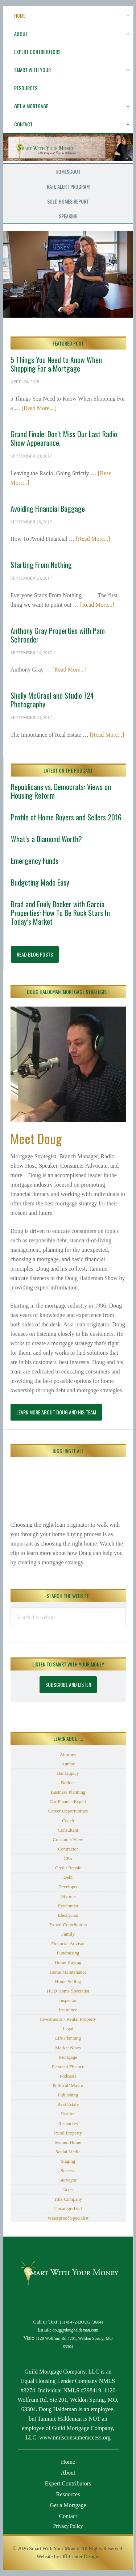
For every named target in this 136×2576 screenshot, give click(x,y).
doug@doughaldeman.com (76, 2330)
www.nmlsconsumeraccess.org (75, 2437)
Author (68, 1763)
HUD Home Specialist (68, 1991)
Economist (68, 1905)
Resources (68, 2123)
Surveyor (68, 2180)
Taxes (67, 2189)
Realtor (68, 2113)
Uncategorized (68, 2208)
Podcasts (68, 2076)
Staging (68, 2161)
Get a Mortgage (68, 2505)
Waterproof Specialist (68, 2218)
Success (68, 2170)
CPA (67, 1858)
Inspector (68, 2000)
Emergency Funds (34, 860)
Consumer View (68, 1839)
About (68, 2473)
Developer (68, 1886)
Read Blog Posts (35, 954)
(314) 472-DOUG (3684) (81, 2322)
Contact (68, 2516)
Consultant (68, 1830)
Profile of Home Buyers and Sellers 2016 (66, 817)
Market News (68, 2047)
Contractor (68, 1849)
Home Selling (68, 1981)
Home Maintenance (67, 1972)
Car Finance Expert (68, 1801)
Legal (68, 2028)
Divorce (68, 1896)
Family (68, 1934)
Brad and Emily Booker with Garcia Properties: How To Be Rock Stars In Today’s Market (60, 913)
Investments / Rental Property (68, 2019)
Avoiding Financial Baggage (48, 508)
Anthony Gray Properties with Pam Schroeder (58, 635)
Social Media (68, 2151)
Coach (68, 1820)
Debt (68, 1877)
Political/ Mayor (68, 2085)
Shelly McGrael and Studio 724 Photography (52, 700)
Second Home (68, 2142)
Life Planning (68, 2038)
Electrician (68, 1915)
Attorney (67, 1754)
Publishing (68, 2095)
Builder (68, 1782)
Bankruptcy (68, 1773)
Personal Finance (68, 2066)
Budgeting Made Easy (40, 882)
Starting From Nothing (41, 564)
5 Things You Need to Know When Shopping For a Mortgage (56, 364)
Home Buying (68, 1962)
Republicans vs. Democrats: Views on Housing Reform (61, 791)
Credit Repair (68, 1867)
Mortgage (68, 2057)
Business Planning (68, 1792)
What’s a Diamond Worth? (46, 838)
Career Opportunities (68, 1811)
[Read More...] (39, 408)
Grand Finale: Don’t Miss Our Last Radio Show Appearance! (64, 438)
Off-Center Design (79, 2556)
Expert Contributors (68, 1924)
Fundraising (68, 1953)
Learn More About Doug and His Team (56, 1412)
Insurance (68, 2009)
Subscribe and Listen (68, 1684)
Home (68, 2462)
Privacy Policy (68, 2526)
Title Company (68, 2199)
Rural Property (68, 2133)
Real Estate (68, 2104)
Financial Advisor (68, 1943)
